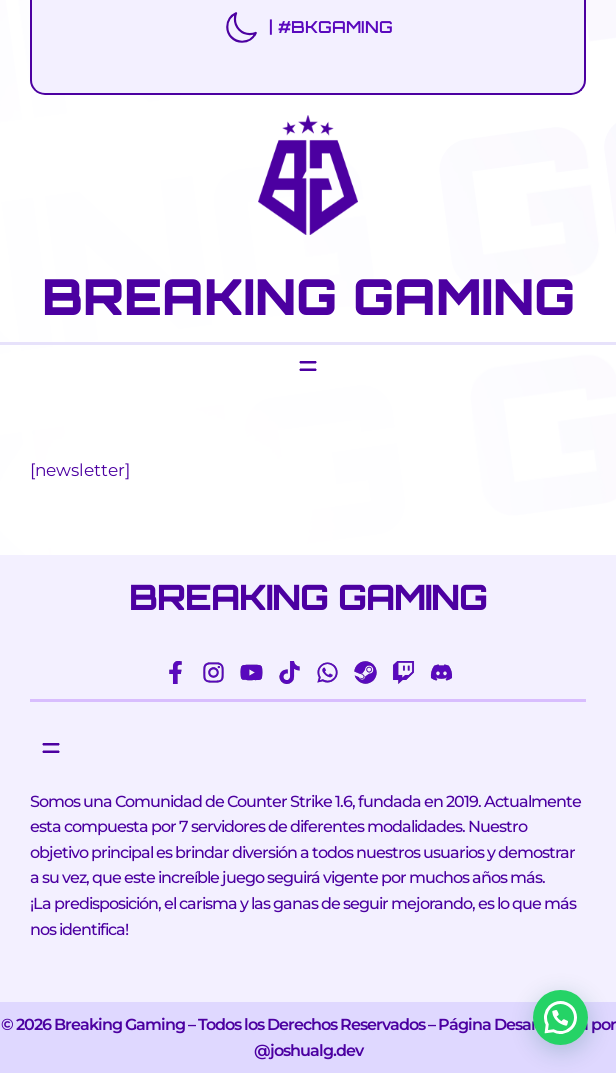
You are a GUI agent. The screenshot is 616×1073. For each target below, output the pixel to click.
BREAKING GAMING (308, 296)
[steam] (365, 672)
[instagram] (213, 672)
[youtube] (251, 672)
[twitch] (403, 672)
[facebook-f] (175, 672)
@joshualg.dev (308, 1050)
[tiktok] (289, 672)
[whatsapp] (327, 672)
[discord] (441, 672)
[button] (560, 1017)
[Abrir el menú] (308, 366)
